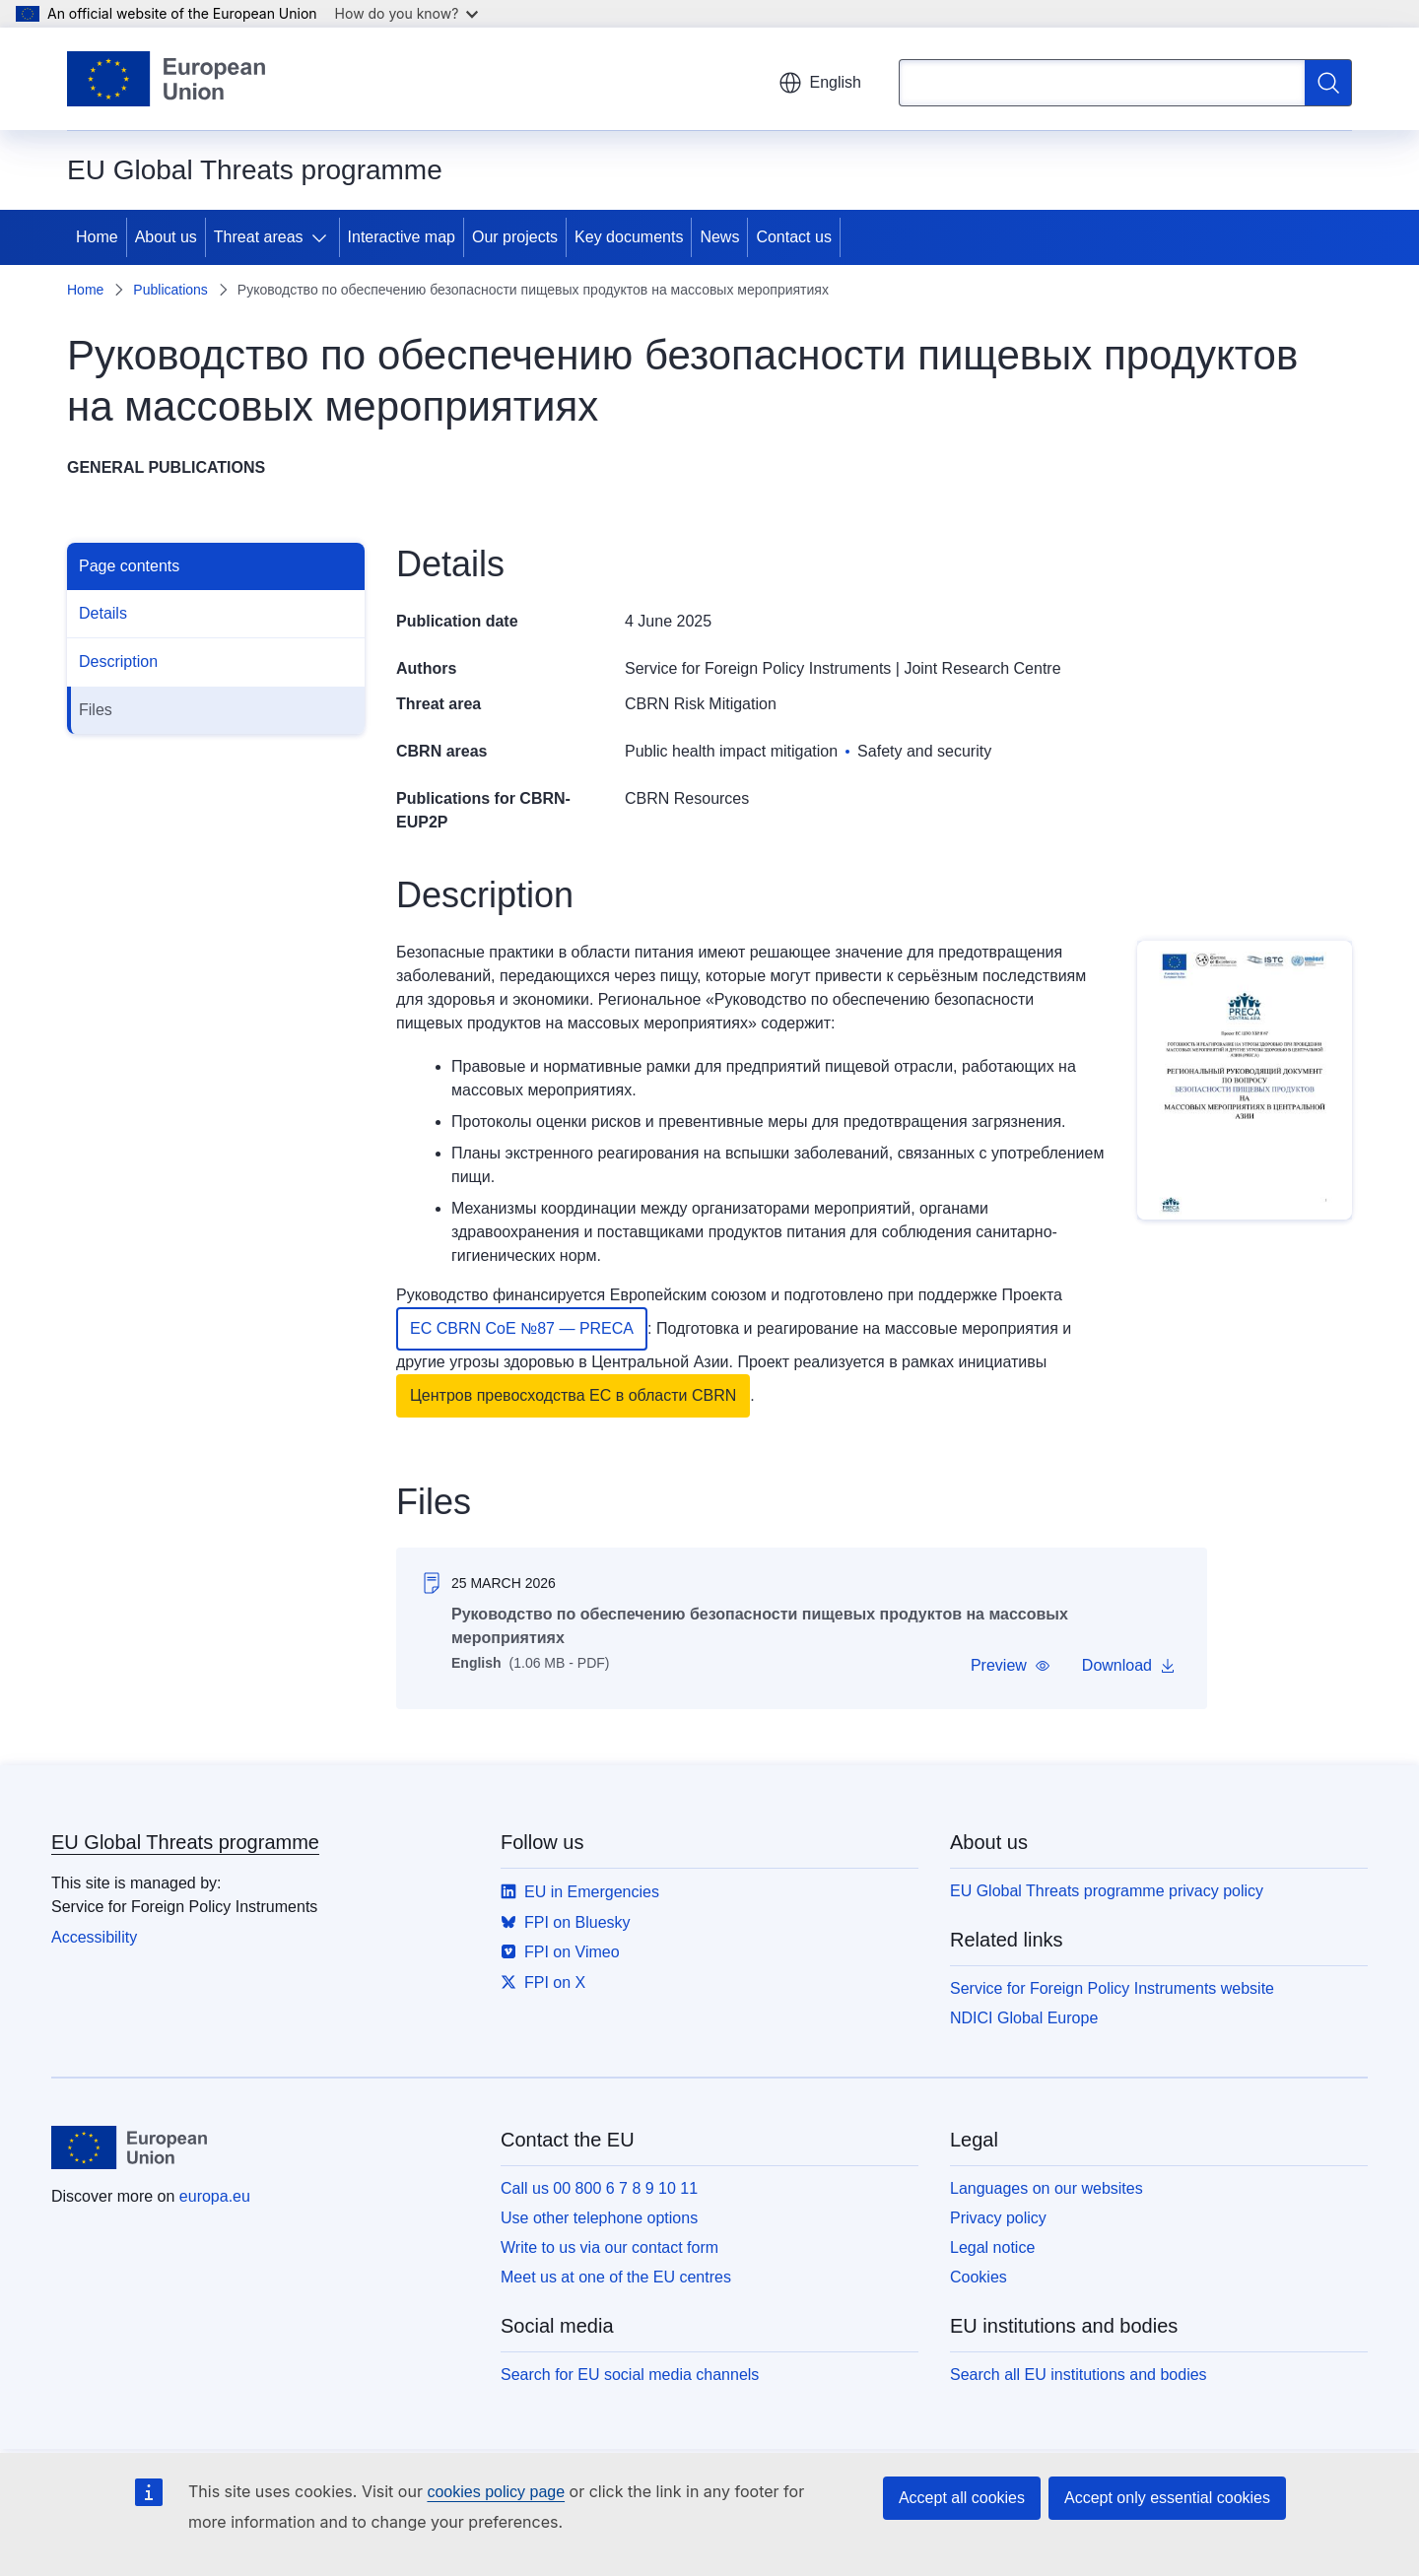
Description (118, 661)
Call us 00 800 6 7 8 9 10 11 (599, 2188)
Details (103, 613)
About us (166, 237)
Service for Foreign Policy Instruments (758, 668)
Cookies (978, 2277)
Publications (170, 289)
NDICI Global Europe (1024, 2018)
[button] (1010, 1666)
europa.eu (214, 2196)
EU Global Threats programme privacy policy (1106, 1890)
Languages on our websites (1046, 2188)
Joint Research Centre (982, 668)
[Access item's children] (323, 237)
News (719, 237)
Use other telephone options (599, 2218)
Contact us (793, 237)
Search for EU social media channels (630, 2374)
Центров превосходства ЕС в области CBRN (573, 1395)
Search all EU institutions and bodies (1078, 2374)
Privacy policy (998, 2218)
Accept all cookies (962, 2497)
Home (97, 237)
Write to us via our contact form (609, 2247)
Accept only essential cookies (1167, 2497)
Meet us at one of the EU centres (616, 2277)
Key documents (628, 237)
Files (95, 709)
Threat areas (259, 237)
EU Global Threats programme (185, 1842)
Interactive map (401, 237)
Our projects (515, 237)
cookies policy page (496, 2491)
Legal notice (992, 2247)
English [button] (819, 83)
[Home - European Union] (166, 78)
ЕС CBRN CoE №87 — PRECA (522, 1328)
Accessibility (94, 1937)
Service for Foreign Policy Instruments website (1112, 1988)
